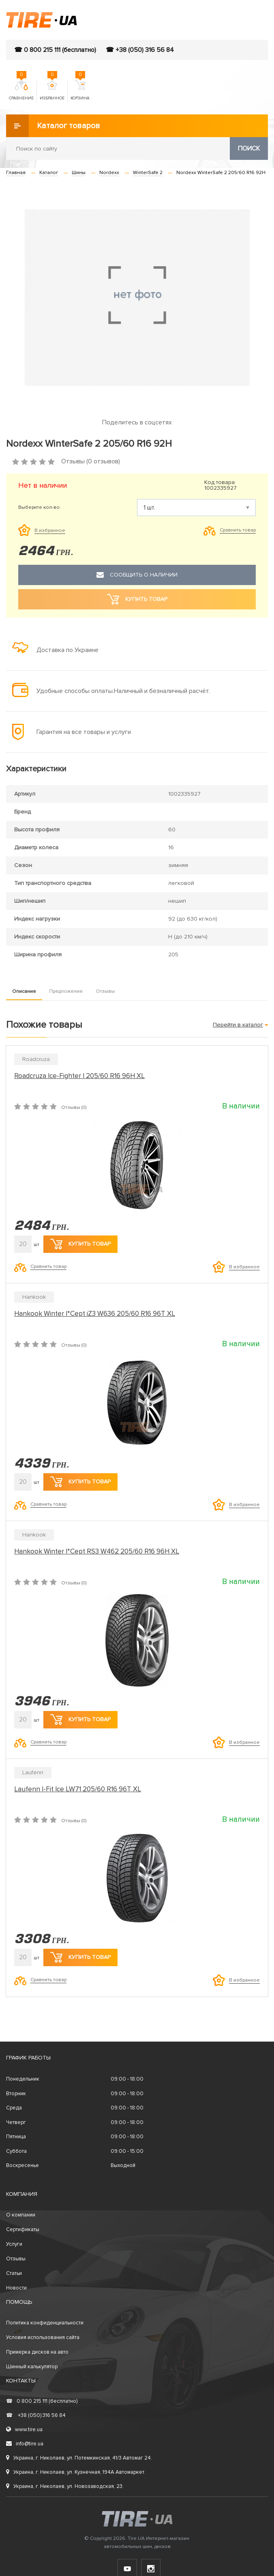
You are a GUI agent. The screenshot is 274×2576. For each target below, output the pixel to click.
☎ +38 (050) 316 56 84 (140, 50)
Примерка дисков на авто (37, 2352)
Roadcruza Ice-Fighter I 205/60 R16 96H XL (79, 1076)
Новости (16, 2288)
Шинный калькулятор (32, 2366)
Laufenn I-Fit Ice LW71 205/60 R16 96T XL (77, 1789)
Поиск (249, 148)
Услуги (14, 2244)
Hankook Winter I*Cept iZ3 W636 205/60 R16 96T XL (94, 1313)
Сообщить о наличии (137, 575)
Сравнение (21, 90)
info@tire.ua (24, 2443)
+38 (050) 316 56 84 (36, 2415)
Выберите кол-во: (39, 507)
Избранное (52, 90)
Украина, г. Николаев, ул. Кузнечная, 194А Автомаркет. (75, 2472)
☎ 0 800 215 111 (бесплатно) (55, 50)
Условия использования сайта (42, 2337)
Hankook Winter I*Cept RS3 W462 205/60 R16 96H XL (96, 1551)
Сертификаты (22, 2229)
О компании (20, 2215)
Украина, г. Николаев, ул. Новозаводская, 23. (65, 2486)
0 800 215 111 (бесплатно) (41, 2401)
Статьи (14, 2273)
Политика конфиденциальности (44, 2323)
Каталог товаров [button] (53, 125)
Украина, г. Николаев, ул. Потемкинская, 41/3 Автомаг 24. (79, 2458)
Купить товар (80, 1244)
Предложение (66, 991)
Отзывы (105, 991)
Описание (24, 991)
